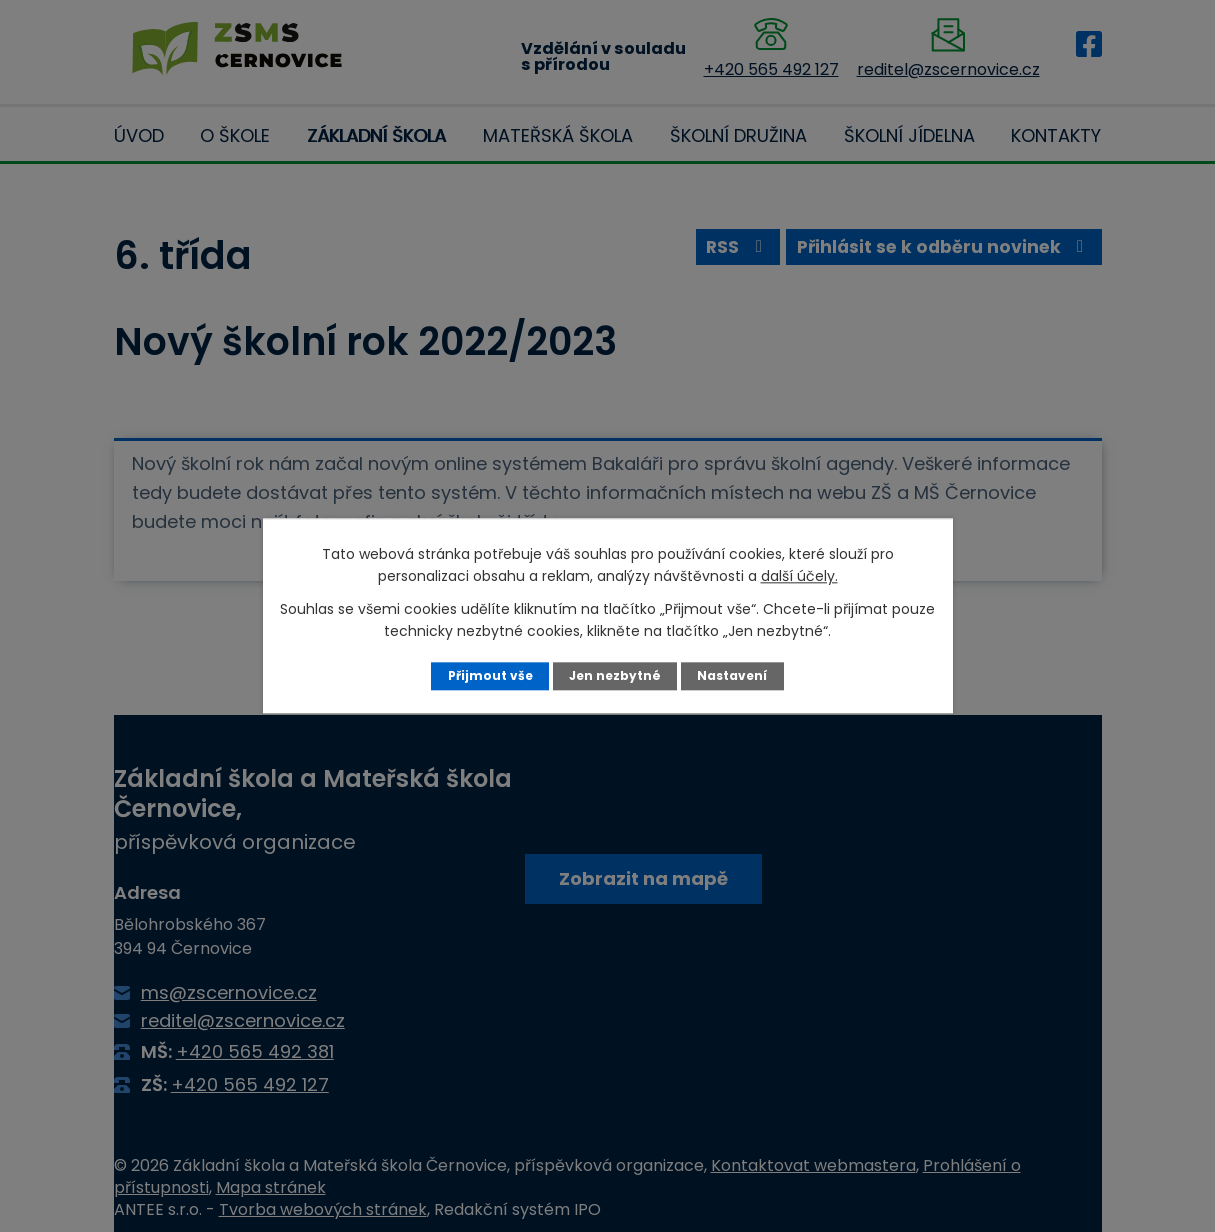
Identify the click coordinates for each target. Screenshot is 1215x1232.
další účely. (799, 576)
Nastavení (734, 675)
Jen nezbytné (614, 675)
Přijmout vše (487, 675)
